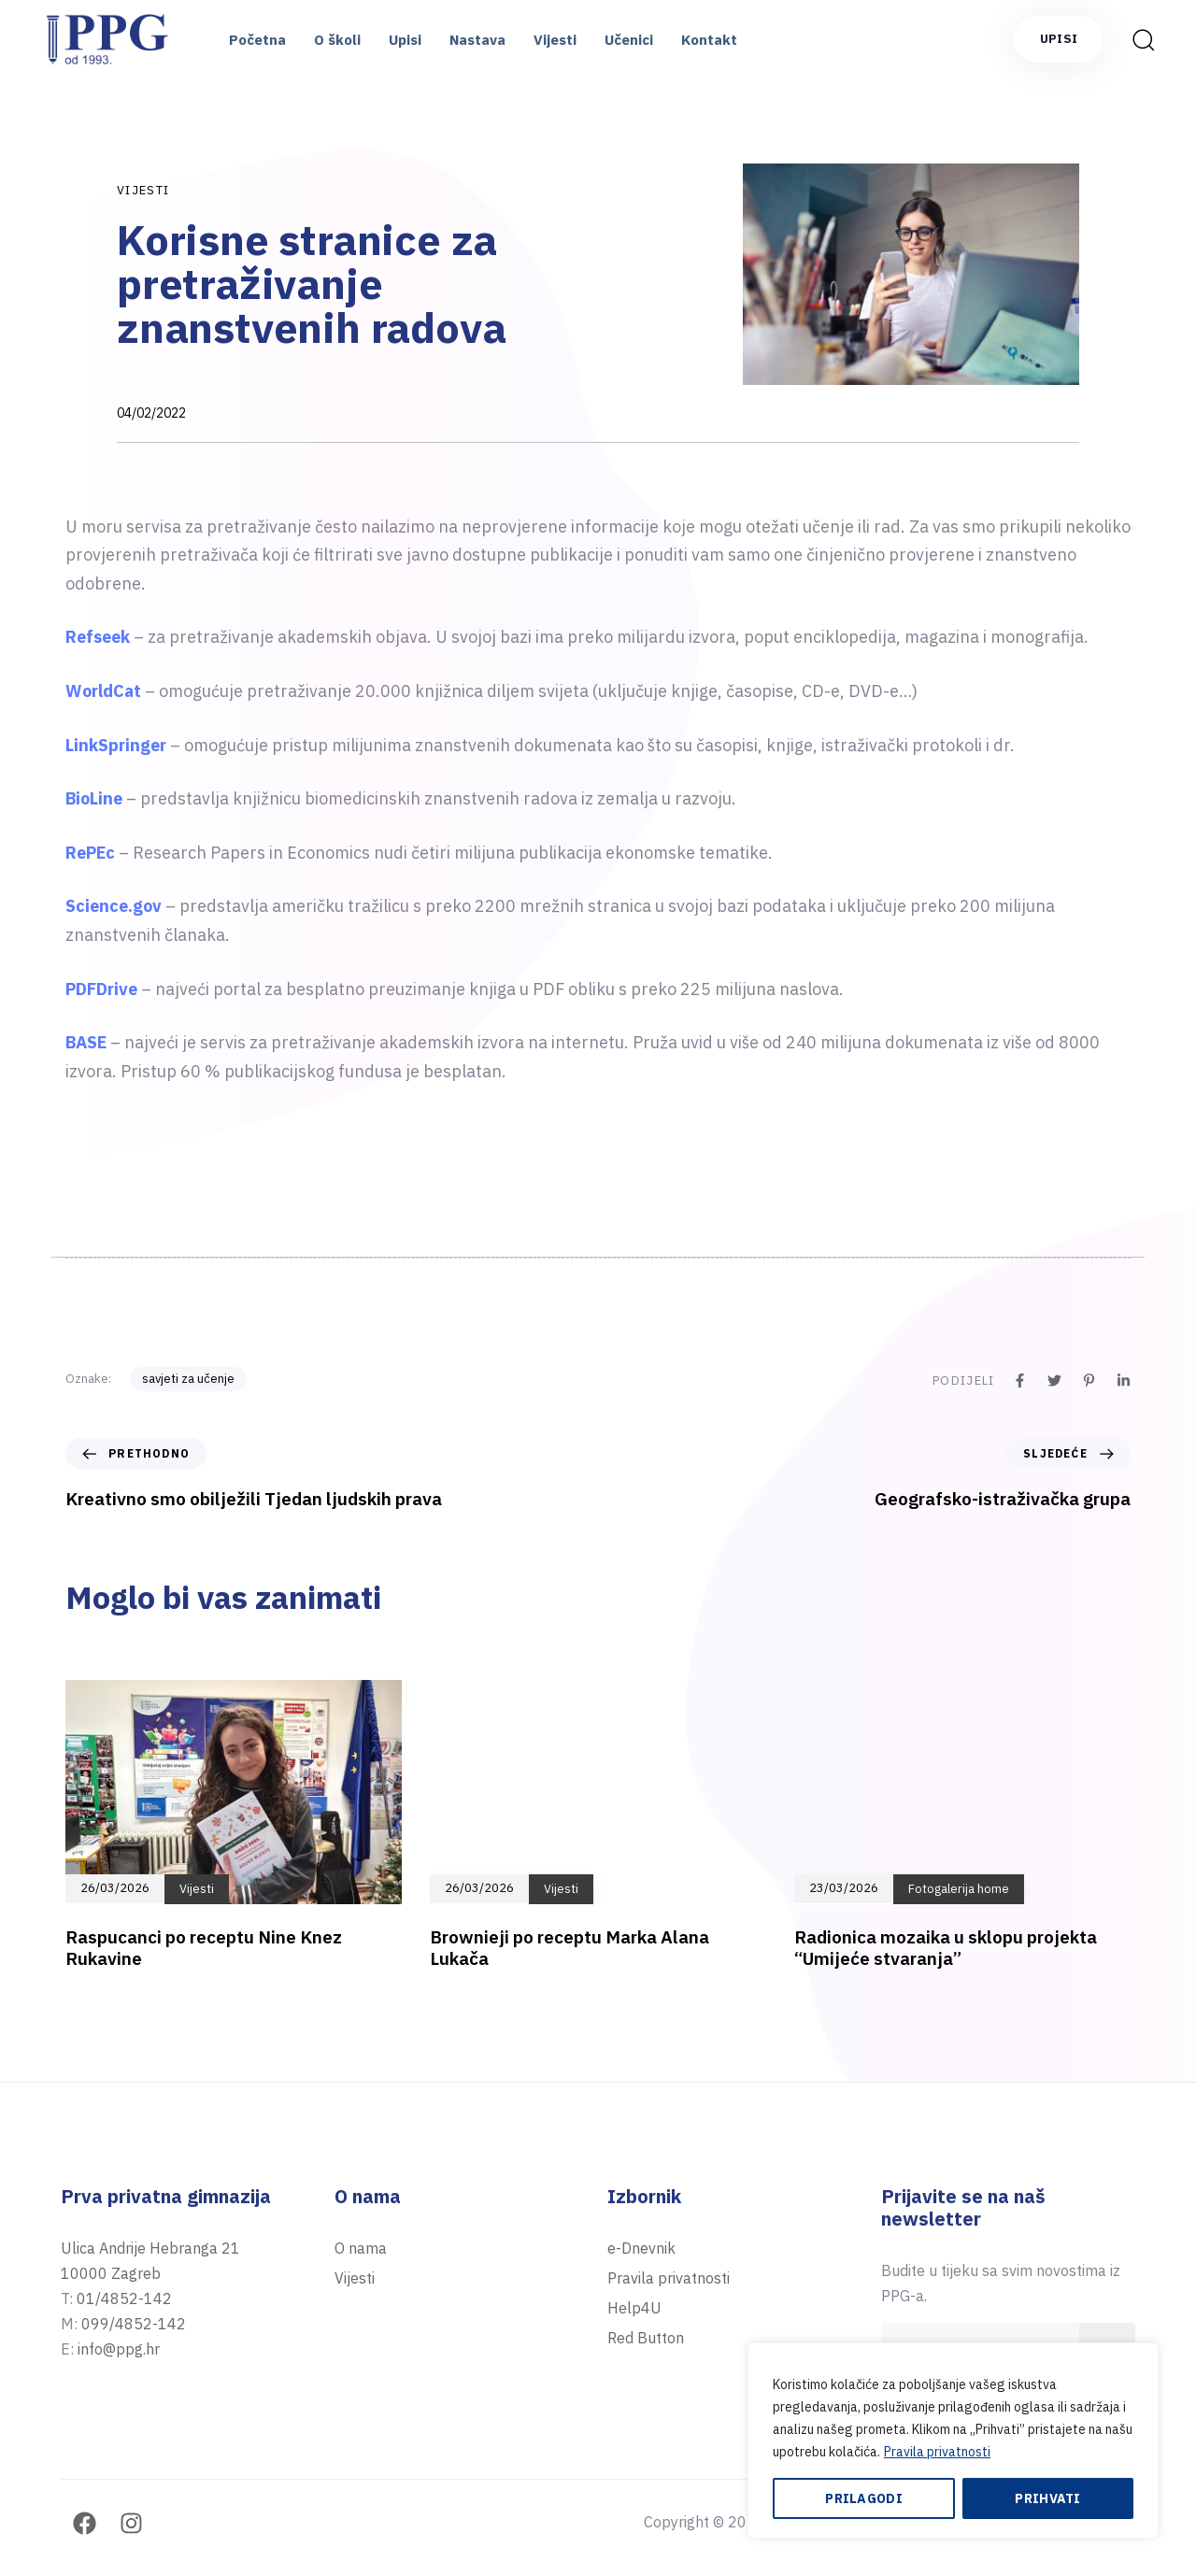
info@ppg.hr (119, 2349)
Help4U (634, 2307)
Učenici (629, 40)
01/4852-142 (124, 2298)
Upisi (405, 40)
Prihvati (1047, 2498)
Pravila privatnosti (937, 2451)
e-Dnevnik (641, 2248)
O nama (361, 2248)
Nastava (477, 40)
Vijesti (555, 40)
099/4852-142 (133, 2323)
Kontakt (709, 40)
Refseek (99, 637)
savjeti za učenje (188, 1379)
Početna (257, 40)
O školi (337, 40)
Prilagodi (864, 2498)
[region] (953, 2440)
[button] (1143, 39)
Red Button (645, 2337)
